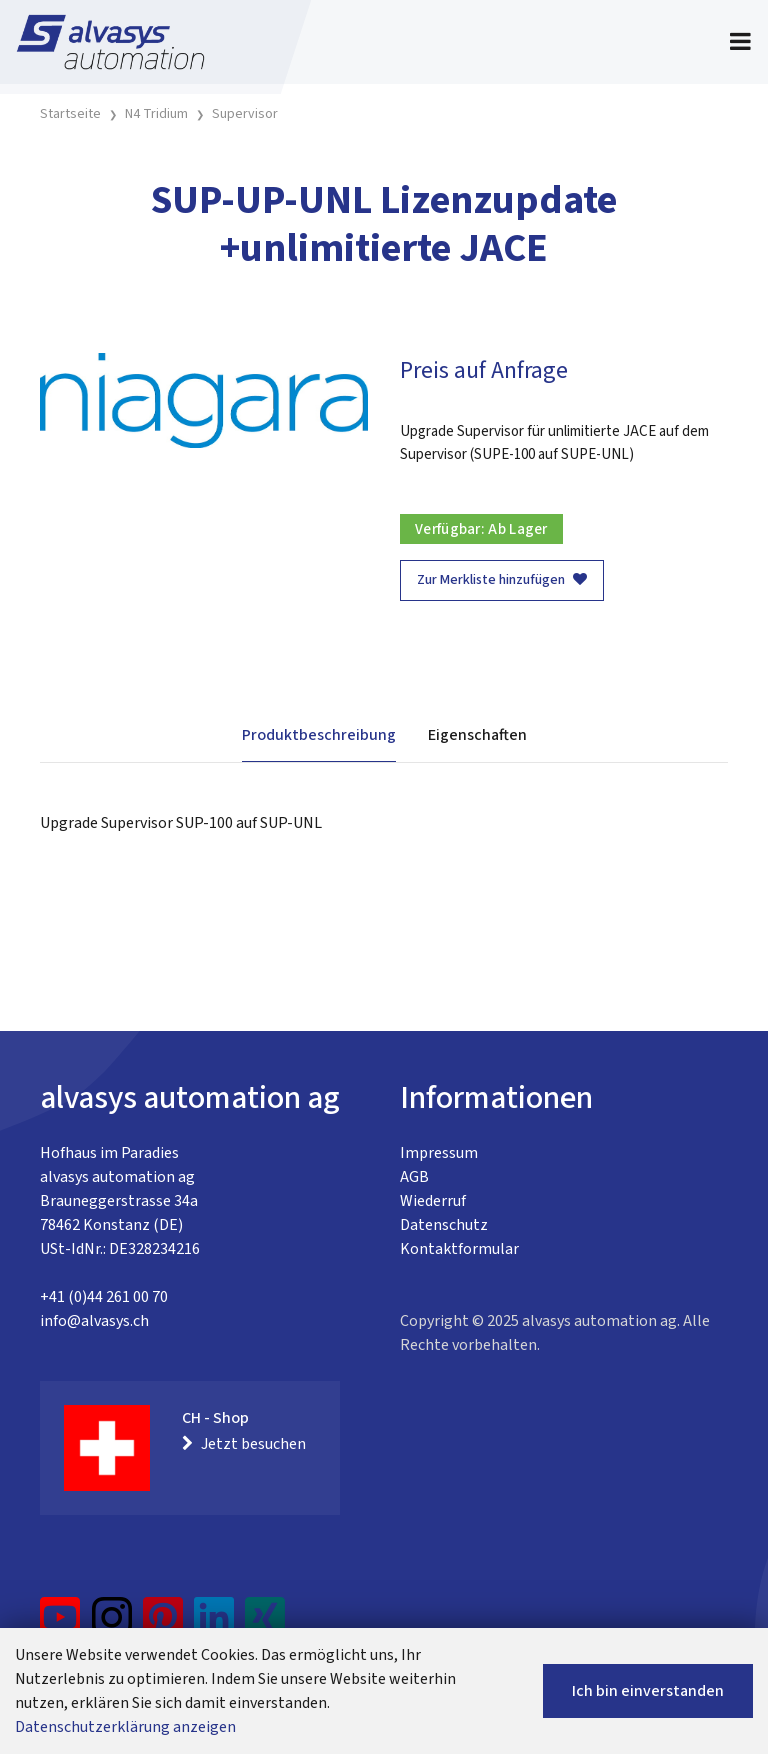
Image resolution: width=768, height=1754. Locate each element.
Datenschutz (444, 1225)
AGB (414, 1177)
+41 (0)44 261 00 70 (104, 1297)
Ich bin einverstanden (648, 1691)
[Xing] (265, 1625)
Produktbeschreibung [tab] (319, 735)
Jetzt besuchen (244, 1444)
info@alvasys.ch (94, 1321)
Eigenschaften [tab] (477, 735)
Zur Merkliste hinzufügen (502, 580)
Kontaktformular (459, 1249)
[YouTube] (60, 1625)
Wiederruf (433, 1201)
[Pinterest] (163, 1625)
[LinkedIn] (214, 1625)
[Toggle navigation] (740, 42)
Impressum (439, 1153)
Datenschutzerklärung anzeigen (125, 1727)
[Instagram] (112, 1625)
